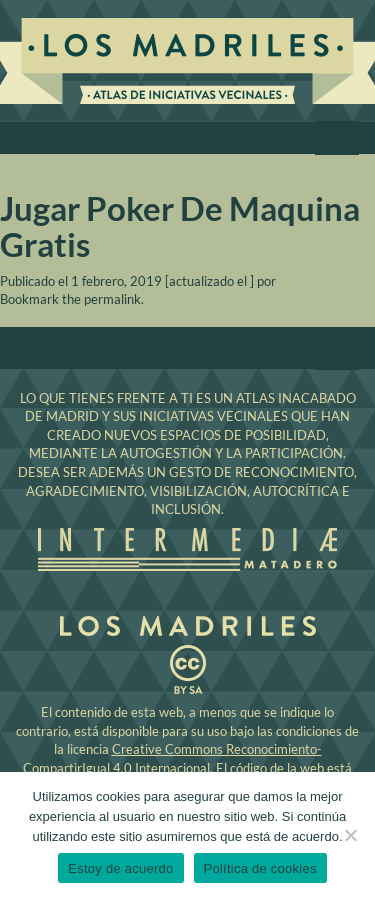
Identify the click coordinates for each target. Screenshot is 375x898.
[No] (350, 835)
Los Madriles (187, 64)
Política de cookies (260, 868)
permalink (112, 299)
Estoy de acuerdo (120, 868)
